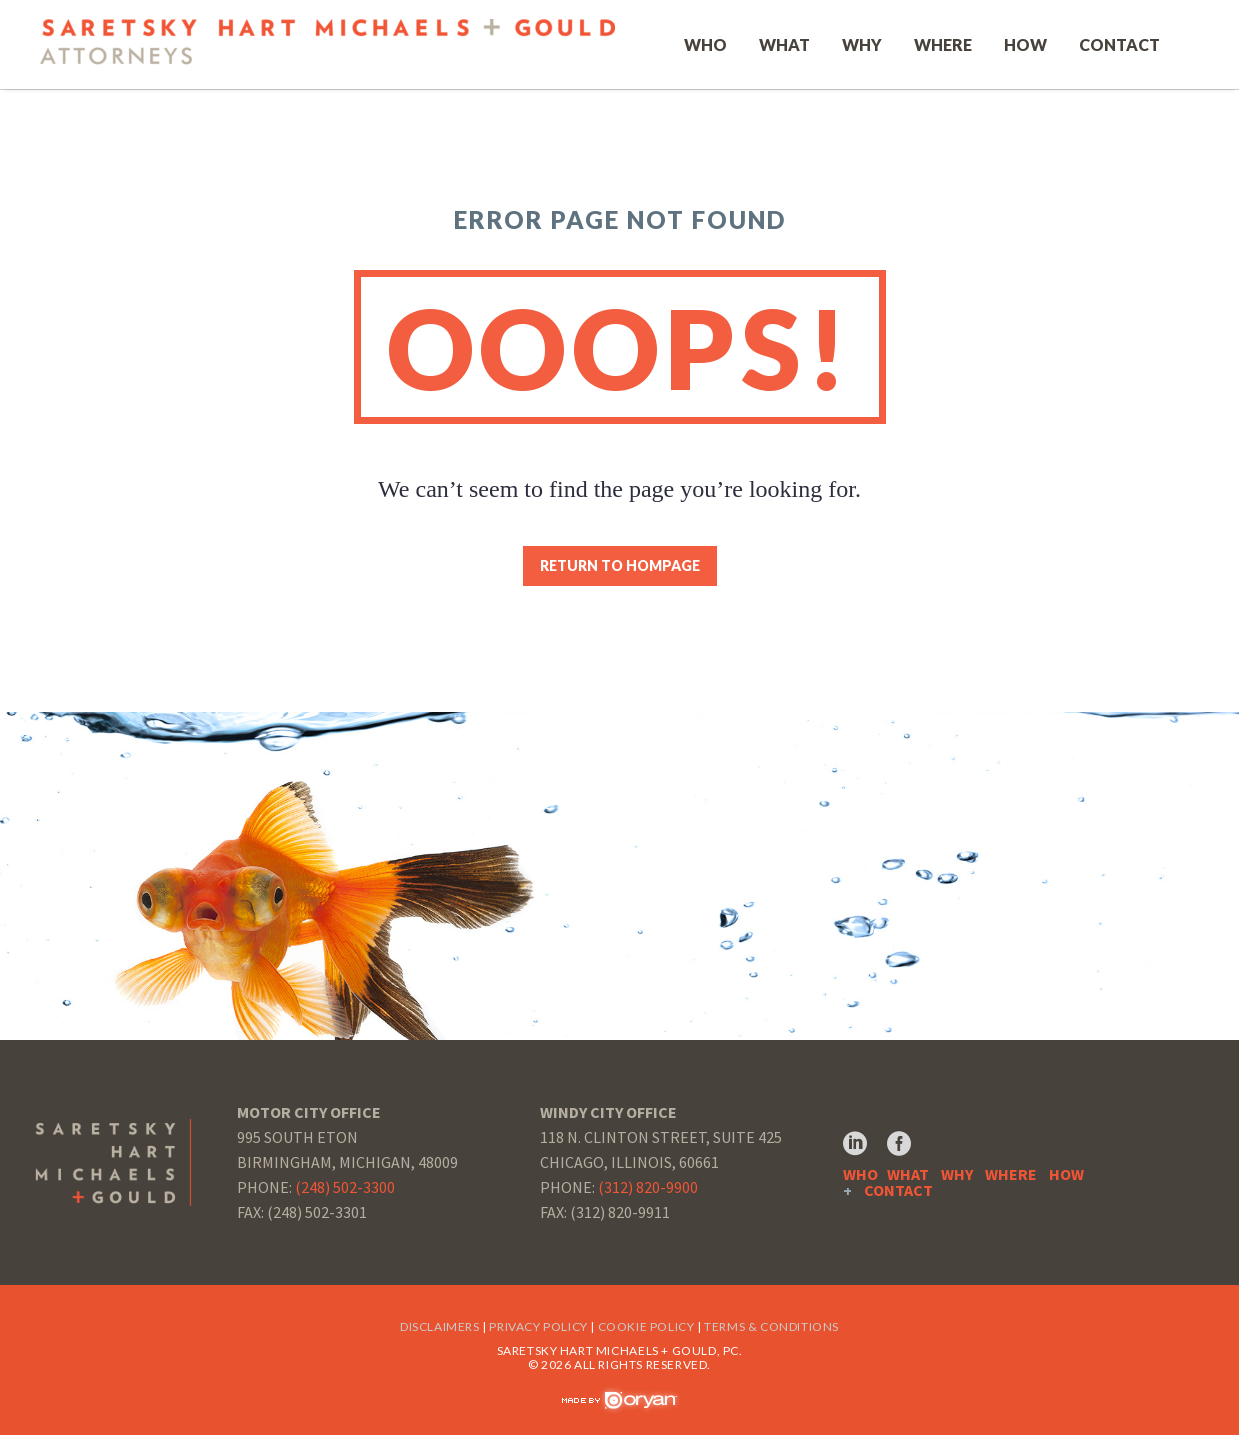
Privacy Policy (538, 1327)
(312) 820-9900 (648, 1188)
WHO (860, 1175)
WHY (957, 1175)
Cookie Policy (646, 1327)
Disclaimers (440, 1327)
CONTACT (898, 1191)
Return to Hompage (620, 567)
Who (705, 45)
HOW (1066, 1175)
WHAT (908, 1175)
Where (943, 45)
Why (862, 45)
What (784, 45)
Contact (1119, 45)
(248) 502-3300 (345, 1188)
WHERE (1011, 1175)
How (1025, 45)
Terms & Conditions (771, 1327)
